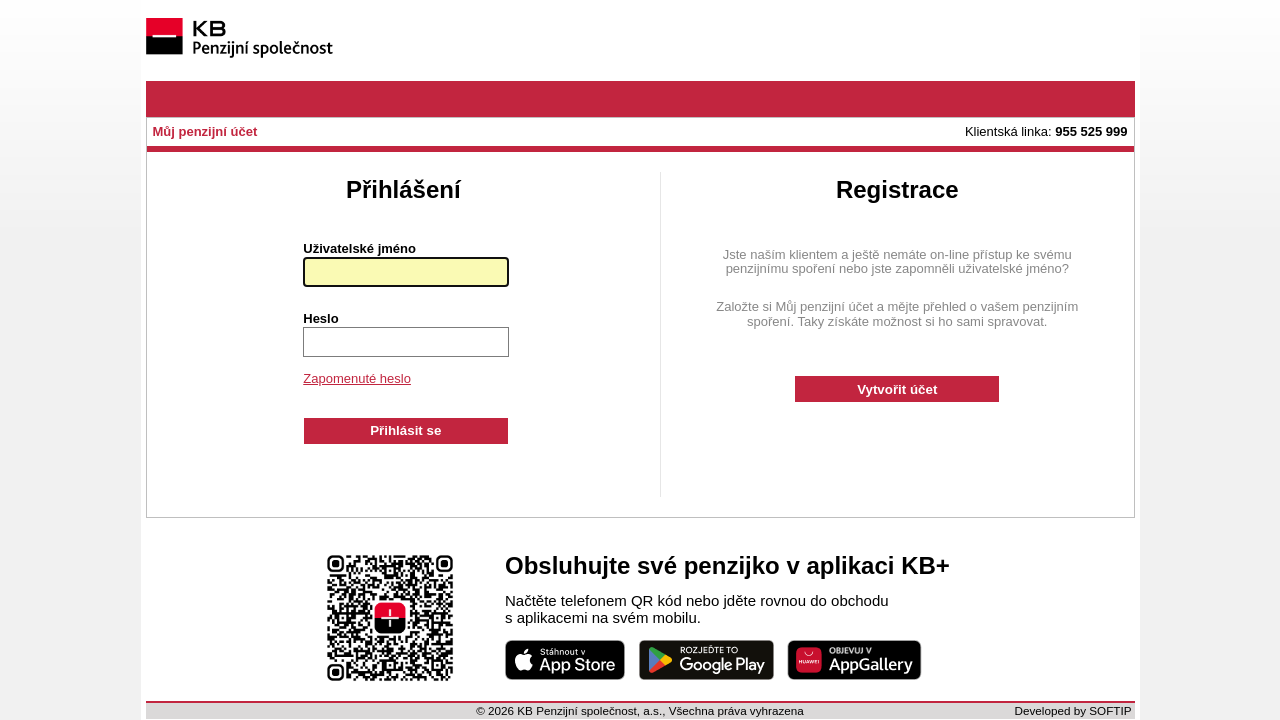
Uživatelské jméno (359, 249)
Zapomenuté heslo (357, 378)
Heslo (320, 319)
